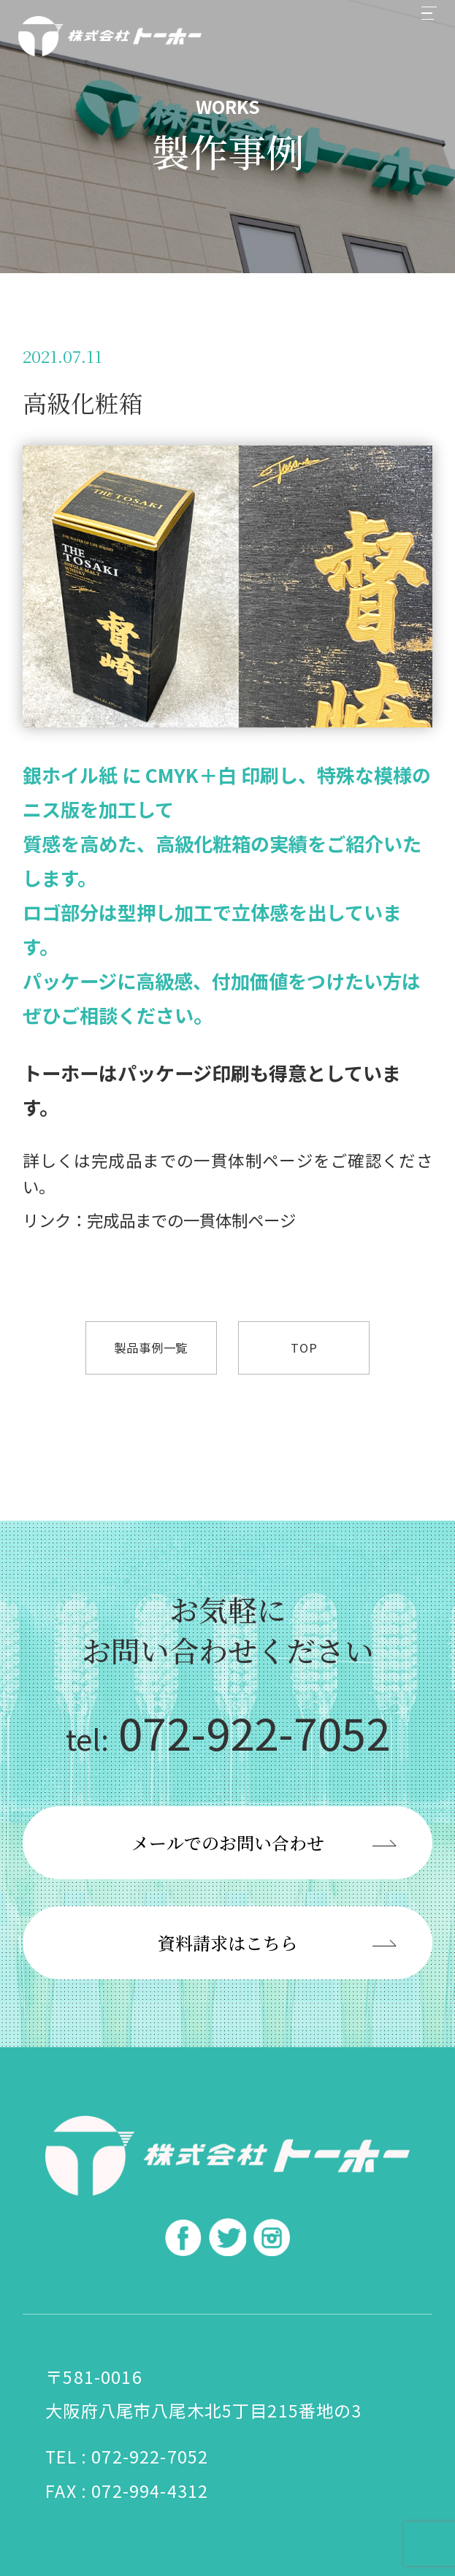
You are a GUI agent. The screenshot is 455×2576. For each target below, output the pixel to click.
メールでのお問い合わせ (227, 1842)
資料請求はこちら (228, 1942)
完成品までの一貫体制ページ (202, 1160)
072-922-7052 (228, 1731)
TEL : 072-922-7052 (126, 2456)
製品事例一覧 (151, 1347)
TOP (304, 1347)
